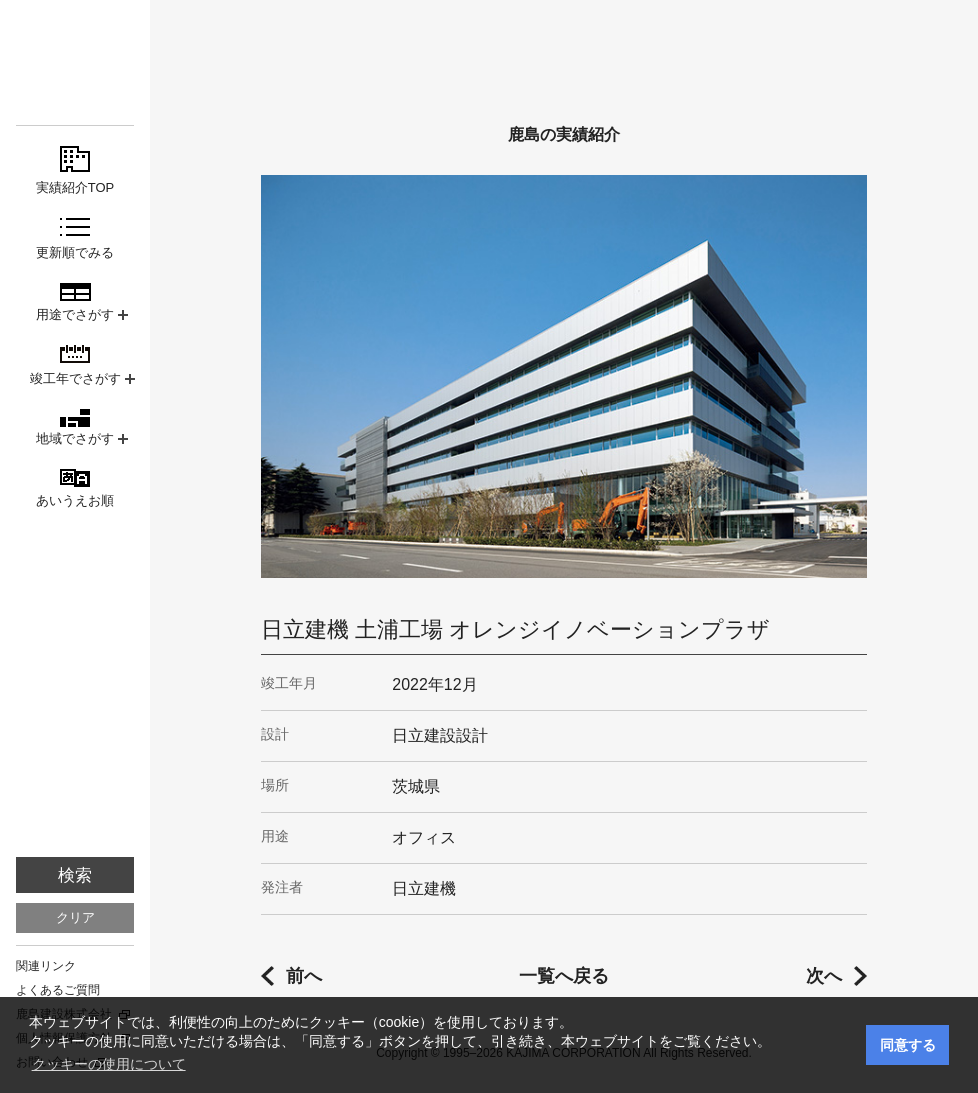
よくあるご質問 (58, 990)
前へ (304, 976)
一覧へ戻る (564, 976)
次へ (824, 976)
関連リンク (46, 966)
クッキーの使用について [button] (109, 1064)
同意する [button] (908, 1045)
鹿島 (75, 51)
